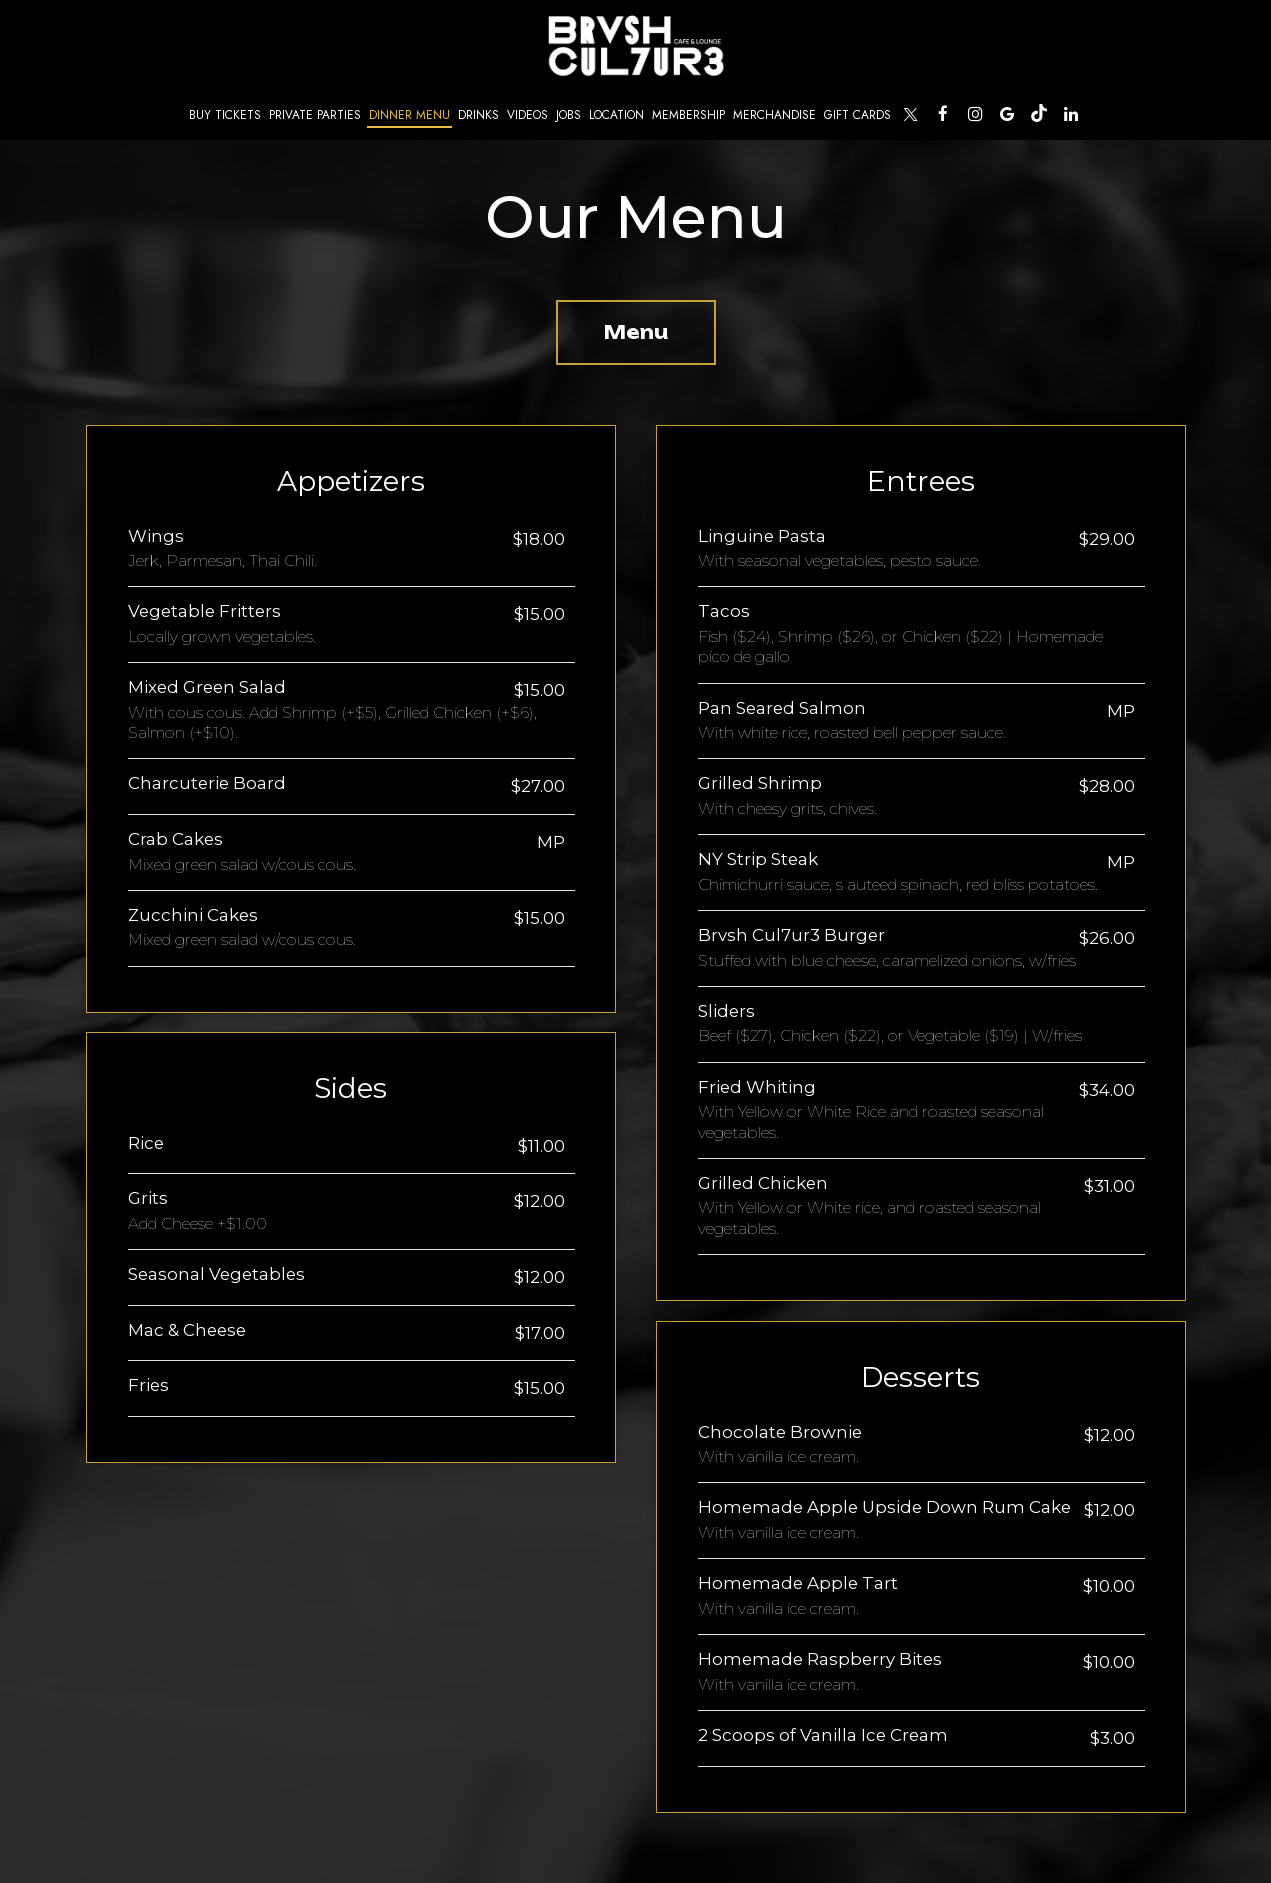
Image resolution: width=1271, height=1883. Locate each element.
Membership (688, 114)
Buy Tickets (223, 115)
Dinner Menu (409, 114)
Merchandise (774, 114)
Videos (527, 114)
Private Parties (315, 114)
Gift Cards (857, 114)
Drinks (478, 114)
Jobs (568, 114)
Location (616, 114)
